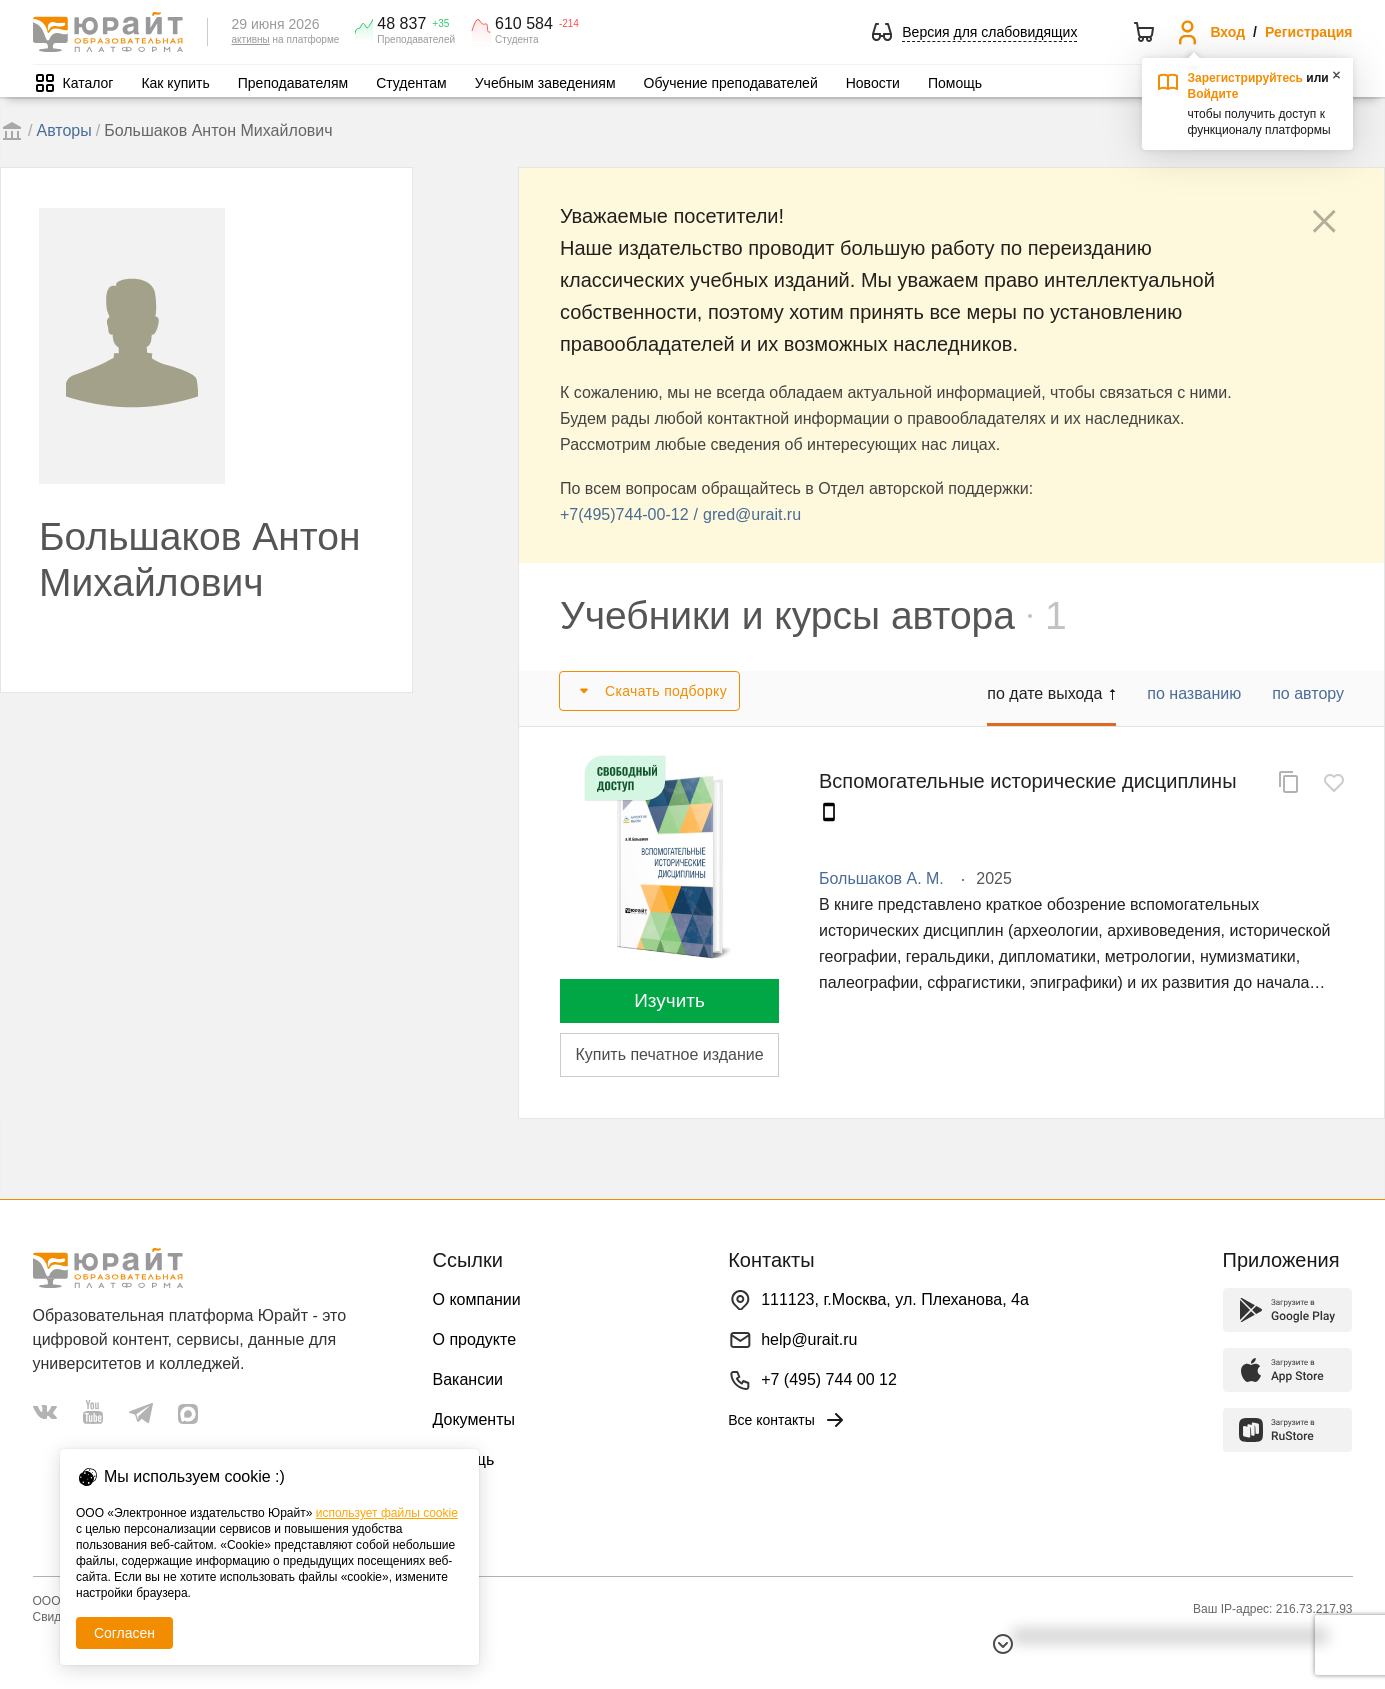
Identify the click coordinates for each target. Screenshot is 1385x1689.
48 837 (401, 24)
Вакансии (468, 1379)
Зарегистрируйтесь (1246, 78)
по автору (1308, 693)
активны (251, 39)
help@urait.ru (809, 1339)
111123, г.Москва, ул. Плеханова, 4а (895, 1299)
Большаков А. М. (881, 878)
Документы (474, 1419)
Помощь (955, 83)
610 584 (524, 24)
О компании (477, 1299)
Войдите (1213, 94)
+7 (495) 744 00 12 (829, 1379)
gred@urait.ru (752, 514)
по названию (1194, 693)
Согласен (124, 1633)
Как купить (175, 83)
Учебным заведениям (545, 83)
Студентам (411, 83)
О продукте (475, 1339)
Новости (873, 83)
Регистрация (1309, 32)
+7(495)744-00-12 (624, 514)
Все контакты (787, 1420)
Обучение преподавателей (731, 83)
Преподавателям (293, 83)
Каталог (88, 83)
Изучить (669, 1000)
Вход (1227, 32)
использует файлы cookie (387, 1513)
